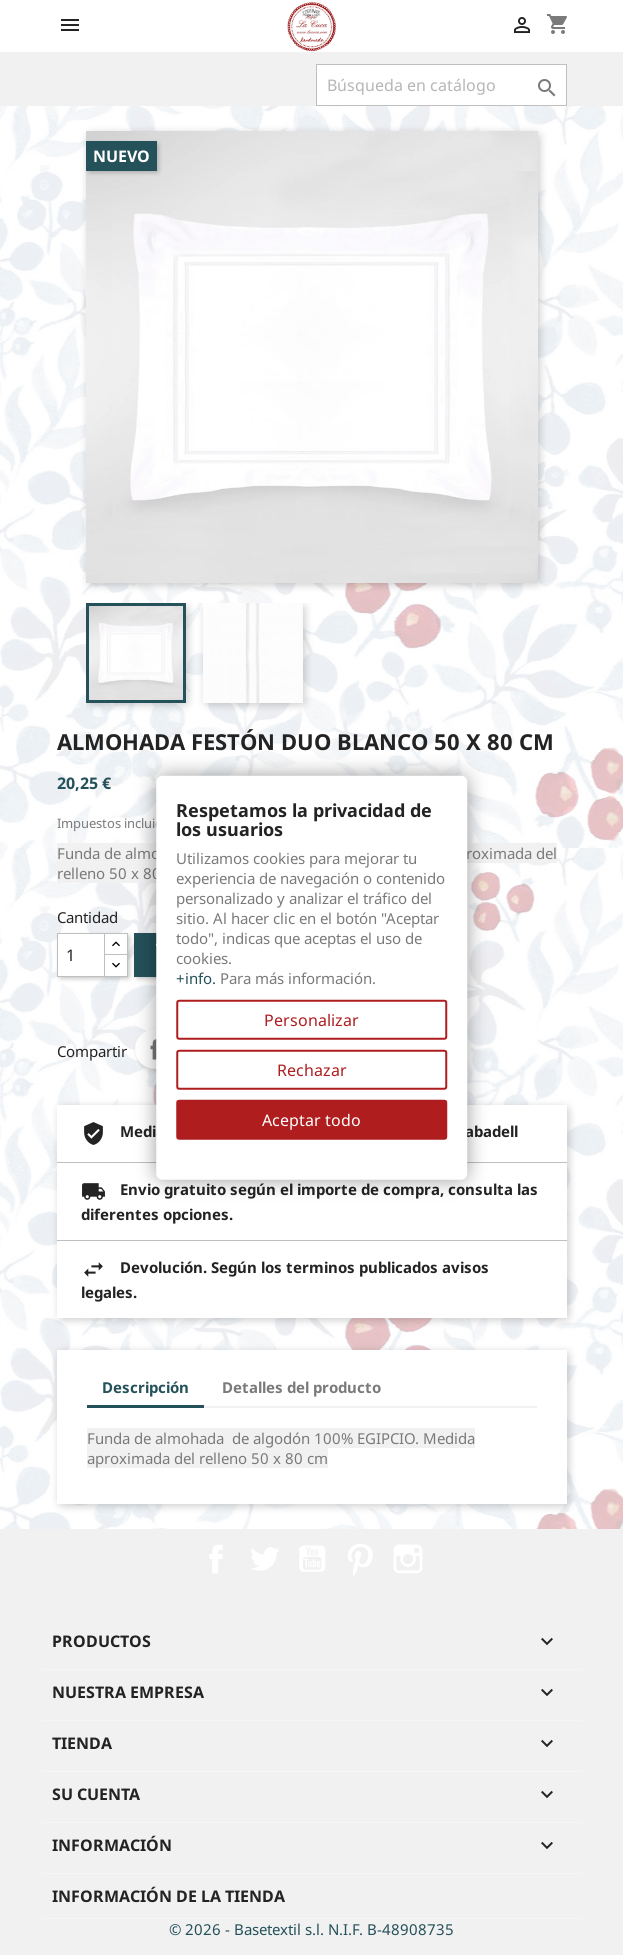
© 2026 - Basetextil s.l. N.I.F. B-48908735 (311, 1929)
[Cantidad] (81, 955)
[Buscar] (441, 85)
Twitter (264, 1559)
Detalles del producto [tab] (301, 1387)
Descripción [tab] (145, 1387)
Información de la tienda (168, 1896)
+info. (196, 978)
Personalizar (311, 1020)
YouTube (312, 1559)
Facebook (216, 1559)
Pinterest (360, 1559)
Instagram (408, 1559)
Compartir (155, 1049)
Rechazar (312, 1070)
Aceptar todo (311, 1120)
